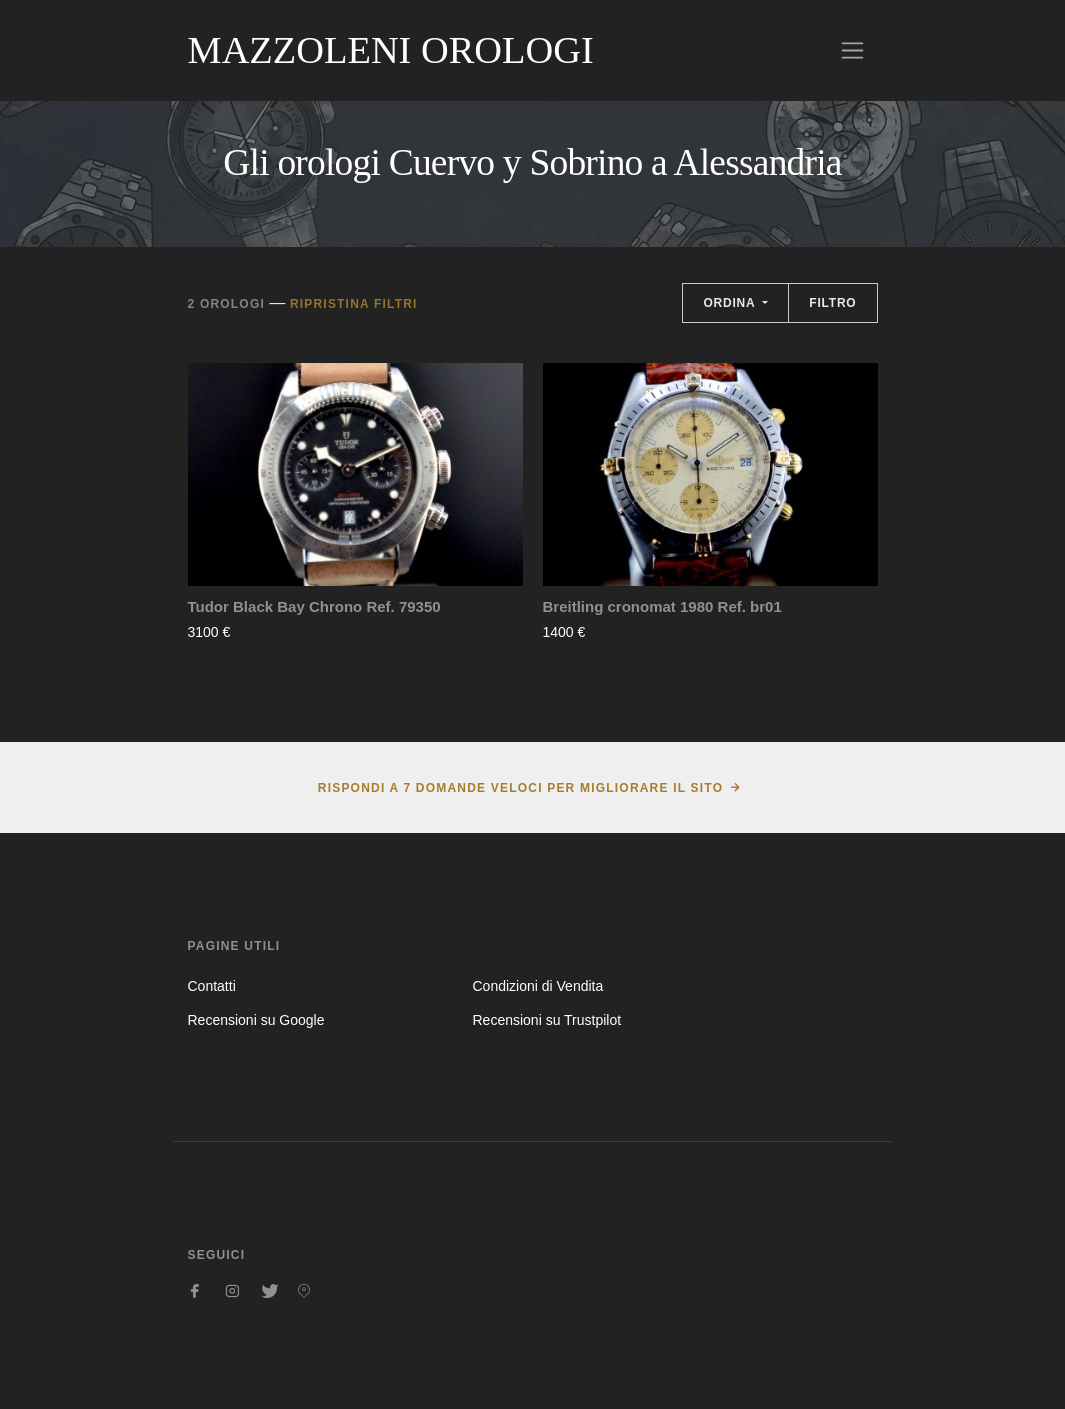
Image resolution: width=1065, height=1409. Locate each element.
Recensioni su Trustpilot (546, 1020)
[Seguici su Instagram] (232, 1291)
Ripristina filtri (354, 304)
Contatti (212, 986)
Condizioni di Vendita (537, 986)
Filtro (832, 303)
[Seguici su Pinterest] (304, 1291)
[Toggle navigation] (852, 50)
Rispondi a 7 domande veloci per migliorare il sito (520, 788)
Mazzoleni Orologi (391, 50)
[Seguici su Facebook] (196, 1291)
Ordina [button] (731, 303)
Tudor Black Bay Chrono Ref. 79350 (314, 606)
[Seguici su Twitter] (268, 1291)
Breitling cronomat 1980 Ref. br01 (662, 606)
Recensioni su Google (256, 1020)
